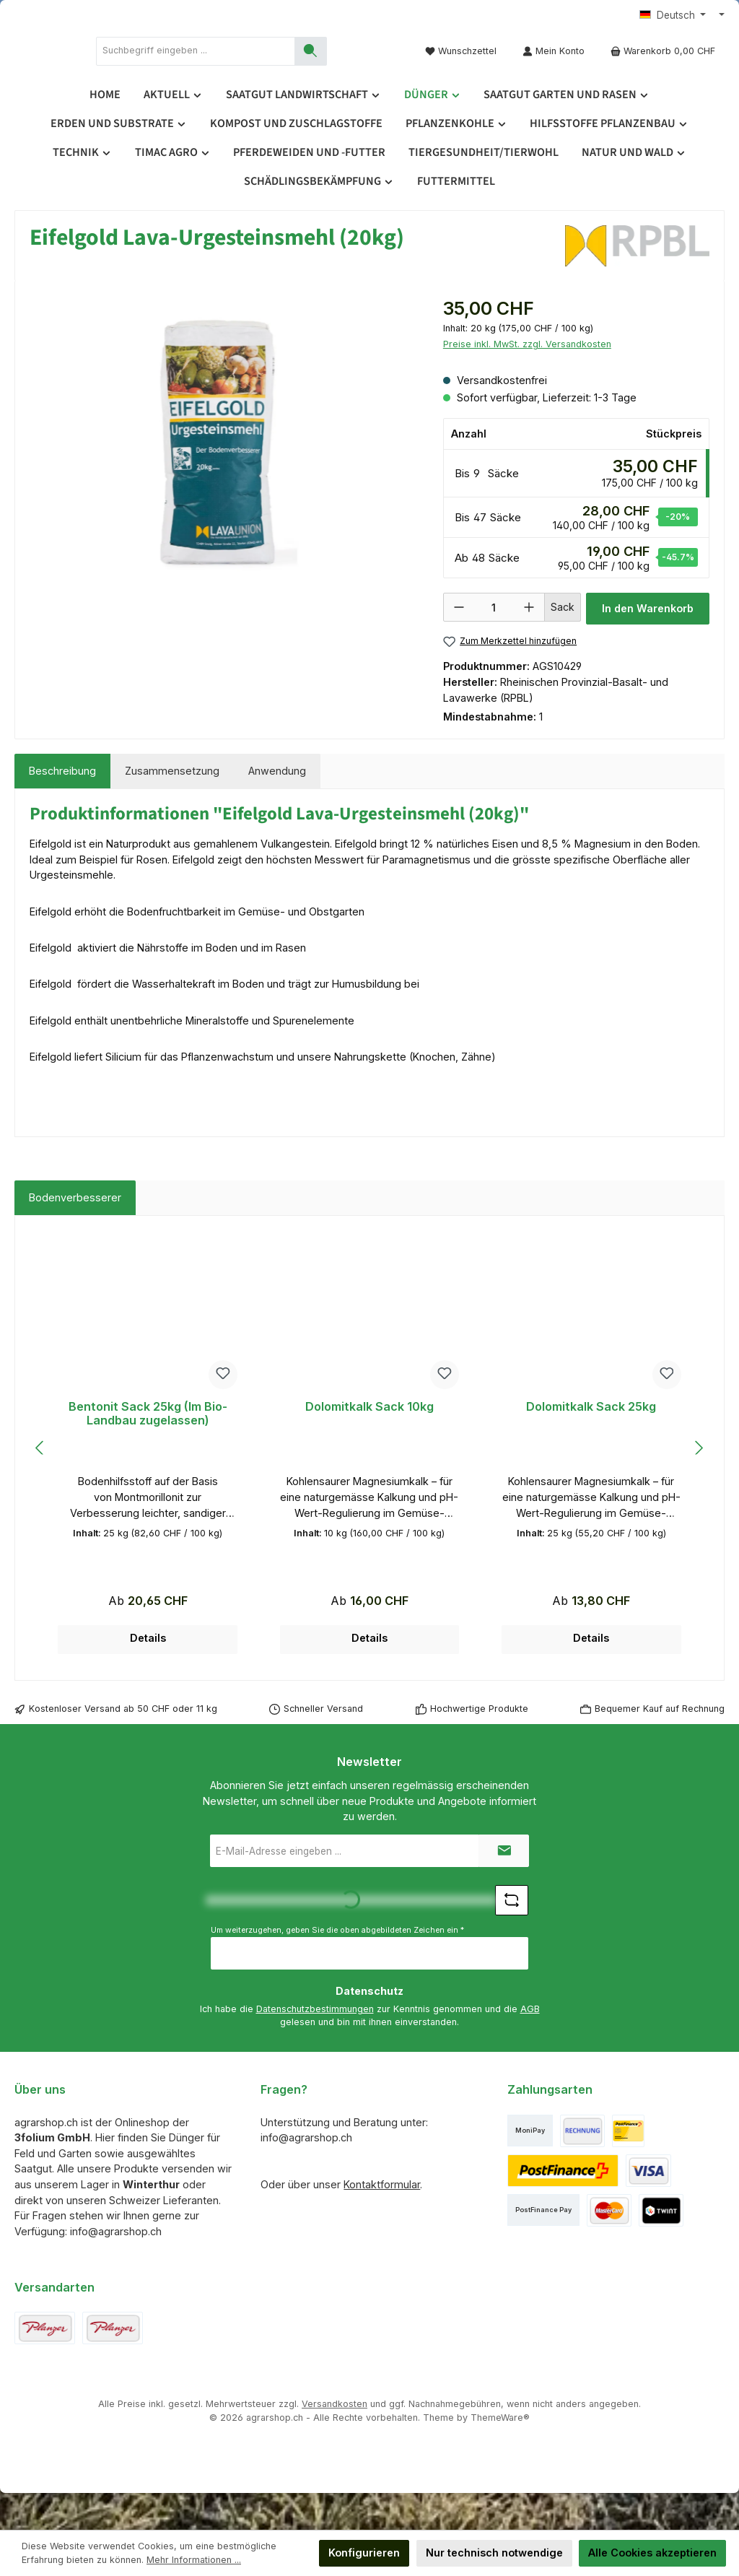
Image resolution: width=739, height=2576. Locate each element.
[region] (222, 487)
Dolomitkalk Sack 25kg (591, 1443)
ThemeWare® (500, 2454)
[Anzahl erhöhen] (529, 644)
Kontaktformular (382, 2221)
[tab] (62, 808)
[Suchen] (363, 69)
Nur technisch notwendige (494, 2552)
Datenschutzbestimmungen (315, 2045)
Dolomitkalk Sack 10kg (369, 1443)
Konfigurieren (364, 2552)
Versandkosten (334, 2440)
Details (148, 1674)
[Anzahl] (494, 644)
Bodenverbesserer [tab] (75, 1234)
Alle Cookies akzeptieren (652, 2552)
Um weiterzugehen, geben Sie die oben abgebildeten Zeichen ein (337, 1966)
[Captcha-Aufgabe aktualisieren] (511, 1937)
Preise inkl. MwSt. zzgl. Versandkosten (527, 380)
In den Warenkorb (648, 645)
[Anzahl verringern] (459, 644)
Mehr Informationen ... (194, 2559)
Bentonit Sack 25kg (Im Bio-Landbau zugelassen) (148, 1451)
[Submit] (503, 1887)
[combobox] (314, 69)
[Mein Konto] (553, 69)
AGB (530, 2045)
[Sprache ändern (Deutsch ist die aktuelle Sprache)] (672, 15)
